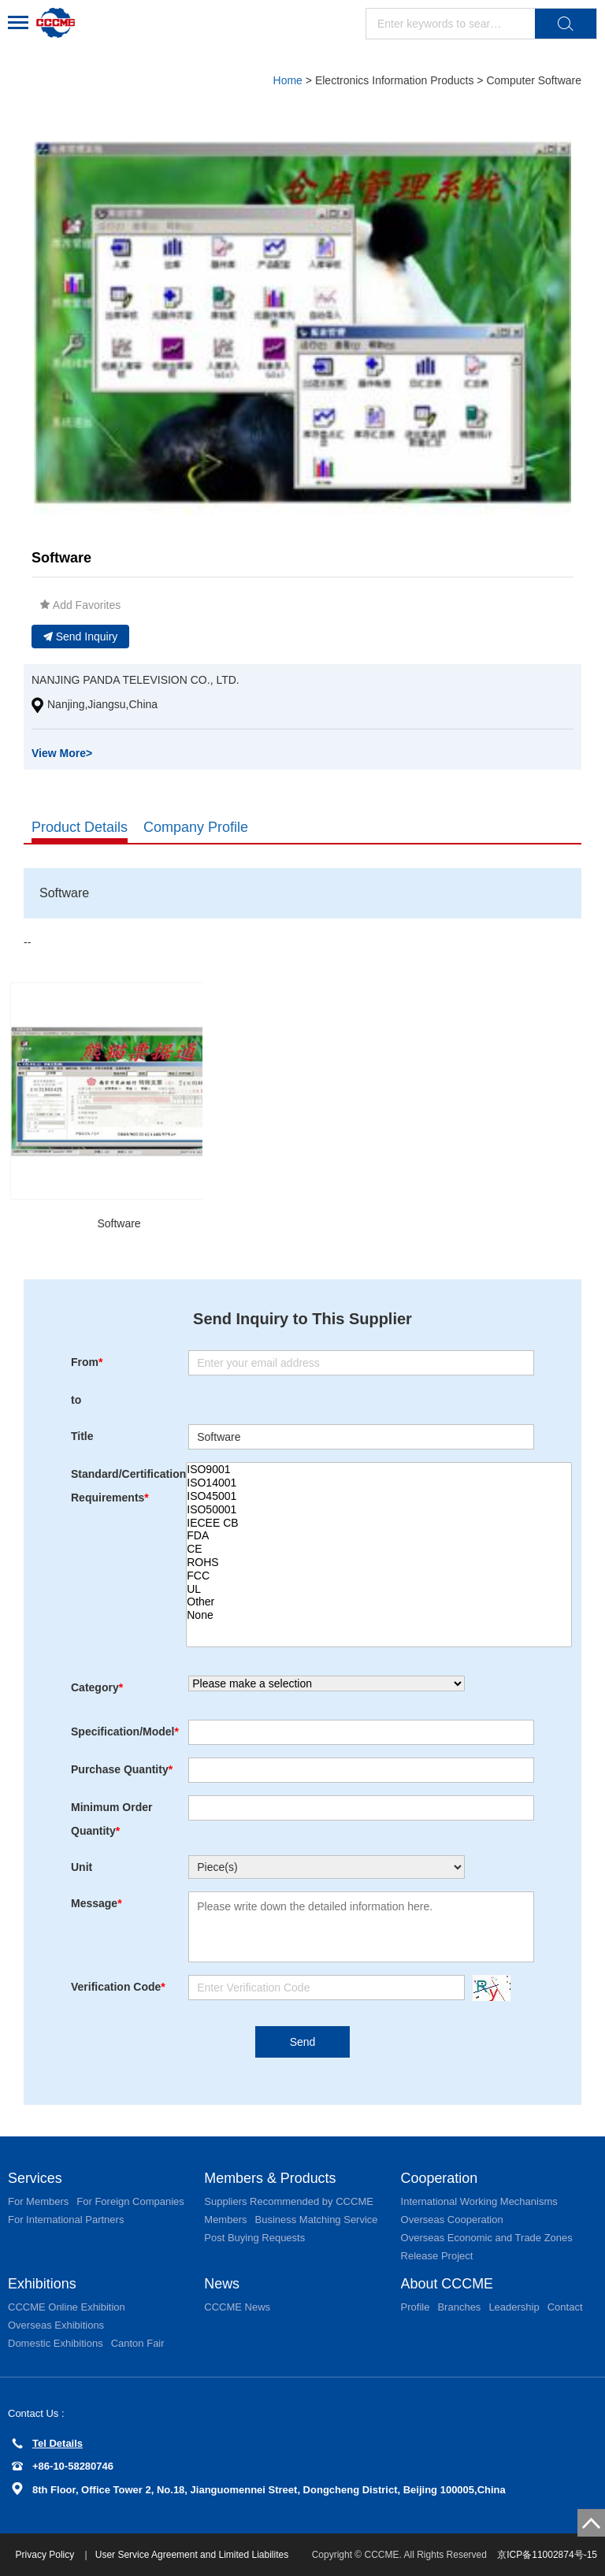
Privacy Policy (46, 2554)
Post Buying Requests (254, 2238)
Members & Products (270, 2178)
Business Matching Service (315, 2219)
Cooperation (439, 2178)
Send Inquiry (80, 636)
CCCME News (237, 2307)
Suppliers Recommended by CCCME (288, 2201)
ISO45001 (379, 1496)
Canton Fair (138, 2343)
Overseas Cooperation (452, 2219)
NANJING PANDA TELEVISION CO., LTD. (135, 680)
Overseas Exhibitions (56, 2325)
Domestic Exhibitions (55, 2343)
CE (379, 1549)
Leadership (513, 2307)
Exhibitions (42, 2284)
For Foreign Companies (130, 2201)
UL (379, 1589)
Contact (565, 2307)
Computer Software (533, 80)
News (221, 2284)
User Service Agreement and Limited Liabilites (191, 2554)
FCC (379, 1576)
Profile (415, 2307)
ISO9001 (379, 1469)
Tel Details (47, 2443)
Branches (459, 2307)
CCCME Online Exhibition (66, 2307)
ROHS (379, 1562)
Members (225, 2219)
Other (379, 1602)
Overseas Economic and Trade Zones (487, 2238)
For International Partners (66, 2219)
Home (287, 80)
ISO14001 (379, 1483)
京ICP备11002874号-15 (547, 2554)
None (379, 1615)
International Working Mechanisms (479, 2201)
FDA (379, 1535)
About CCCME (447, 2284)
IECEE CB (379, 1523)
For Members (38, 2201)
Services (35, 2178)
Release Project (437, 2256)
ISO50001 (379, 1509)
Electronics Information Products (394, 80)
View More (62, 753)
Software (118, 1223)
